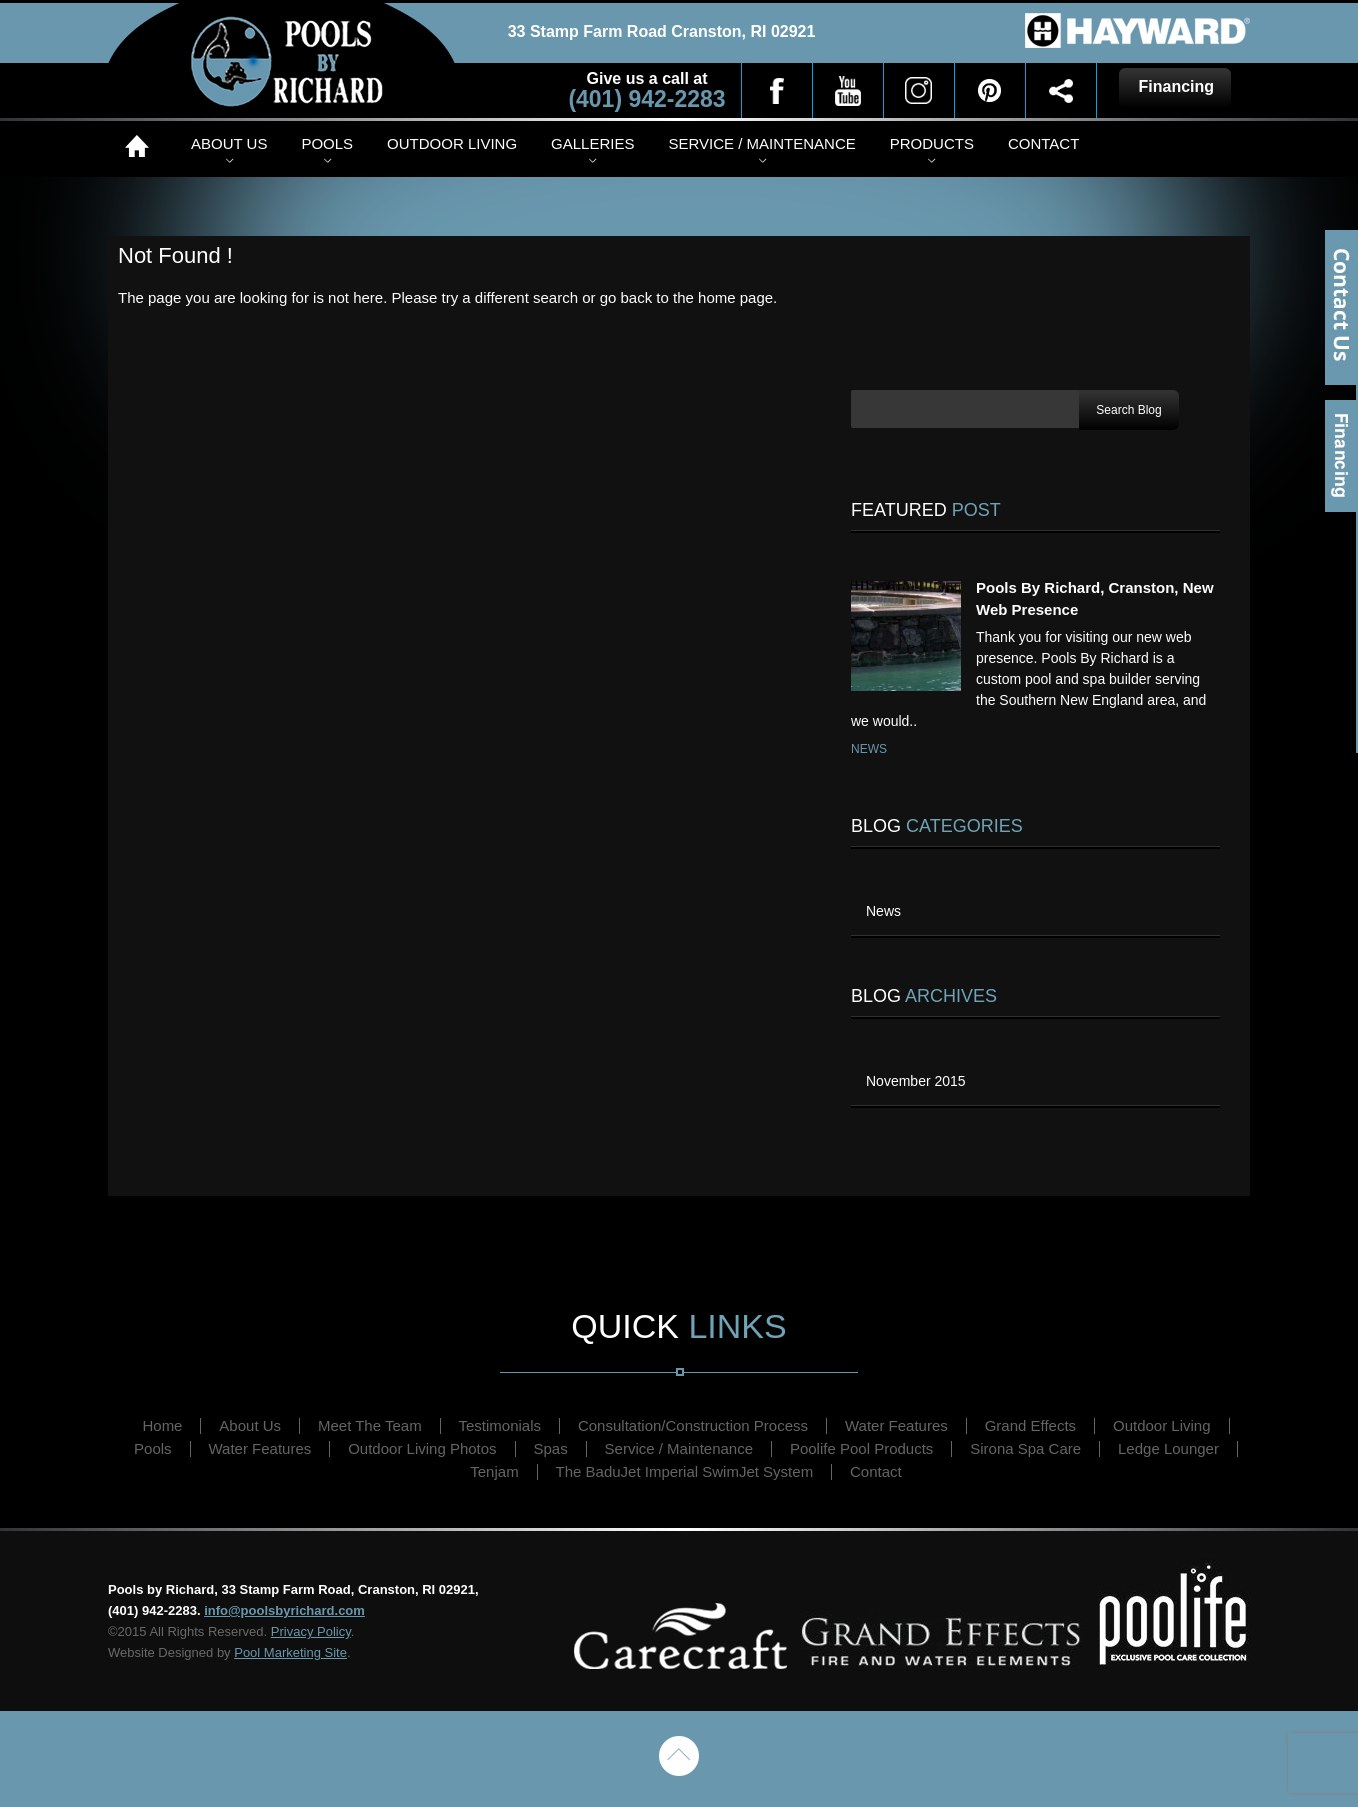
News (869, 749)
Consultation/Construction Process (693, 1425)
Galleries (592, 143)
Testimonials (500, 1425)
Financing (1341, 456)
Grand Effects (1030, 1425)
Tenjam (494, 1471)
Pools (327, 143)
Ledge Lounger (1168, 1448)
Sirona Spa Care (1025, 1448)
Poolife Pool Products (861, 1448)
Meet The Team (370, 1425)
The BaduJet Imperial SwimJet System (685, 1471)
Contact (1043, 143)
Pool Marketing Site (290, 1652)
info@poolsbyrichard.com (284, 1610)
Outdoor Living (452, 143)
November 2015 (916, 1081)
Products (932, 143)
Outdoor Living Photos (422, 1448)
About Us (229, 143)
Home (141, 146)
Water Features (896, 1425)
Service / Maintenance (761, 143)
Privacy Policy (311, 1631)
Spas (551, 1448)
